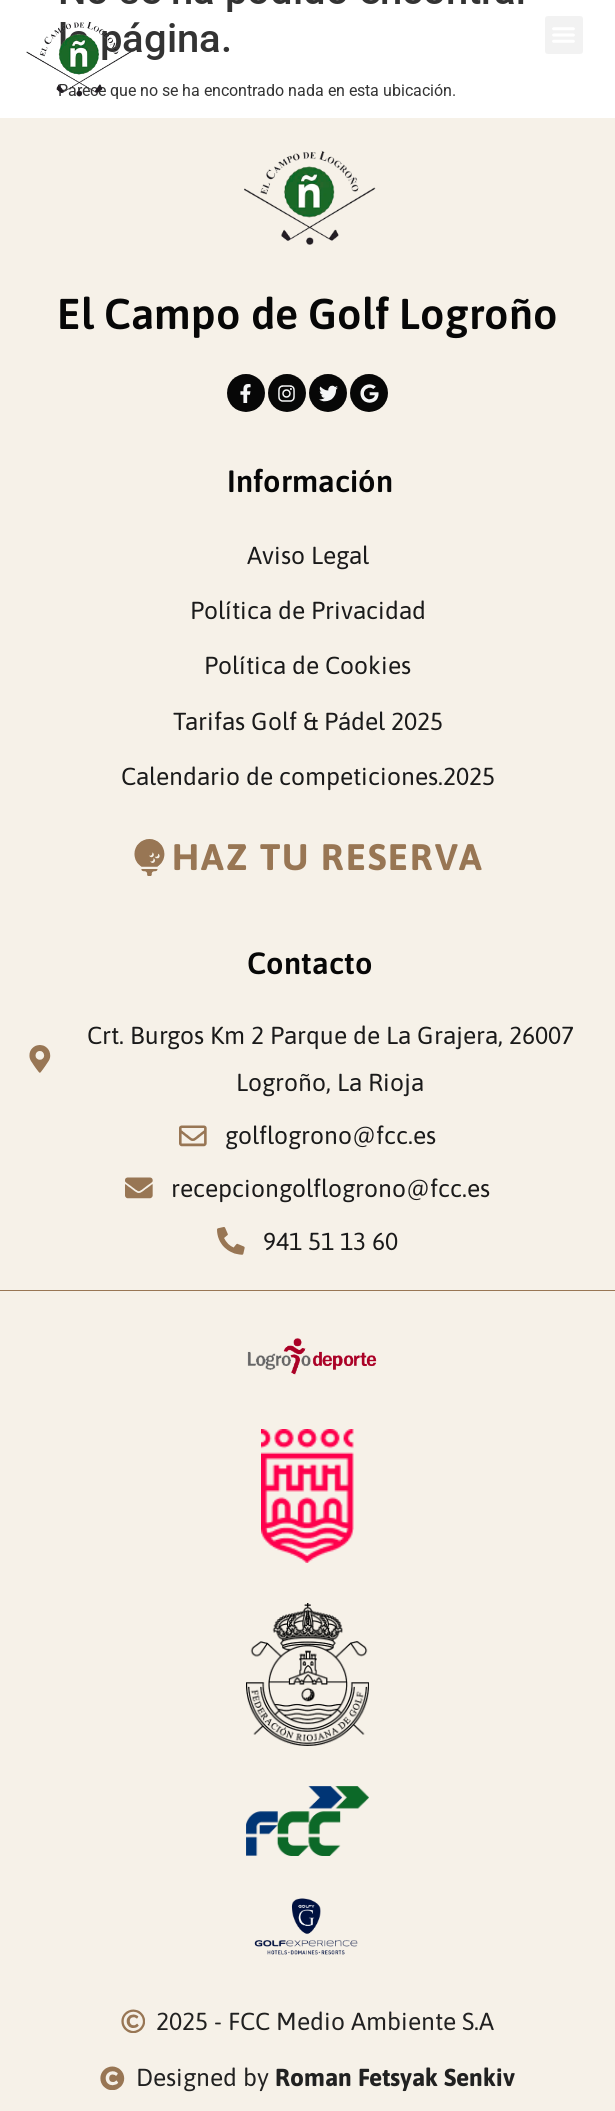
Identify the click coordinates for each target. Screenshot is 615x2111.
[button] (564, 35)
